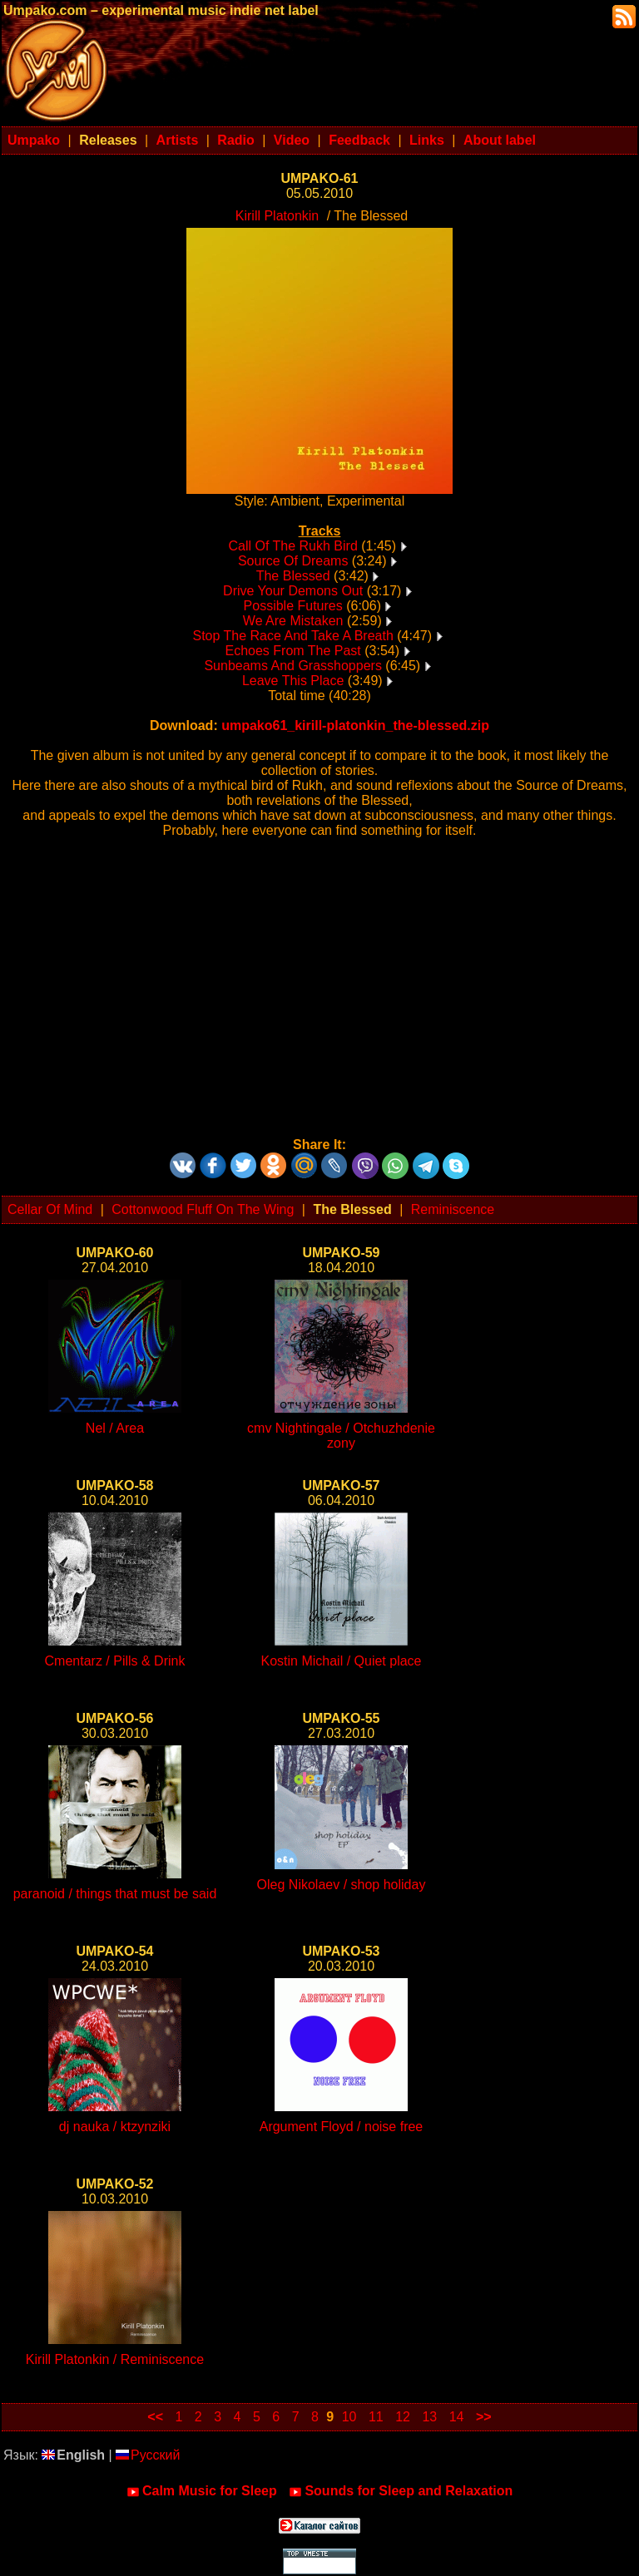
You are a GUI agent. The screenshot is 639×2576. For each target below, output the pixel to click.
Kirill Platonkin (277, 216)
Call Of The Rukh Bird (292, 546)
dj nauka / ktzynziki (115, 2127)
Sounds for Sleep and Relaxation (401, 2491)
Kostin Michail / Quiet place (341, 1661)
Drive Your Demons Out (293, 591)
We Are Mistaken (293, 621)
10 (349, 2417)
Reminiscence (452, 1209)
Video (292, 140)
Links (426, 140)
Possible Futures (293, 606)
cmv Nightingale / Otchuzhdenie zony (341, 1435)
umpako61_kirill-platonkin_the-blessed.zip (355, 725)
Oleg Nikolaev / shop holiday (341, 1885)
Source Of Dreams (293, 561)
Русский (148, 2455)
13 (429, 2417)
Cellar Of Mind (49, 1209)
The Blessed (293, 576)
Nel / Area (115, 1428)
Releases (107, 140)
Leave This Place (293, 681)
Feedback (359, 140)
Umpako (33, 140)
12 (402, 2417)
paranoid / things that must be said (115, 1894)
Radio (235, 140)
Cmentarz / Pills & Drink (115, 1661)
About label (499, 140)
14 (456, 2417)
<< (155, 2417)
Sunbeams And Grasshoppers (292, 666)
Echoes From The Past (292, 651)
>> (484, 2417)
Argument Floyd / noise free (342, 2127)
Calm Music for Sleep (201, 2491)
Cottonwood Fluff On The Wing (202, 1209)
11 (376, 2417)
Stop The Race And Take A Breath (292, 636)
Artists (177, 140)
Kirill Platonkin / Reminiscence (115, 2359)
